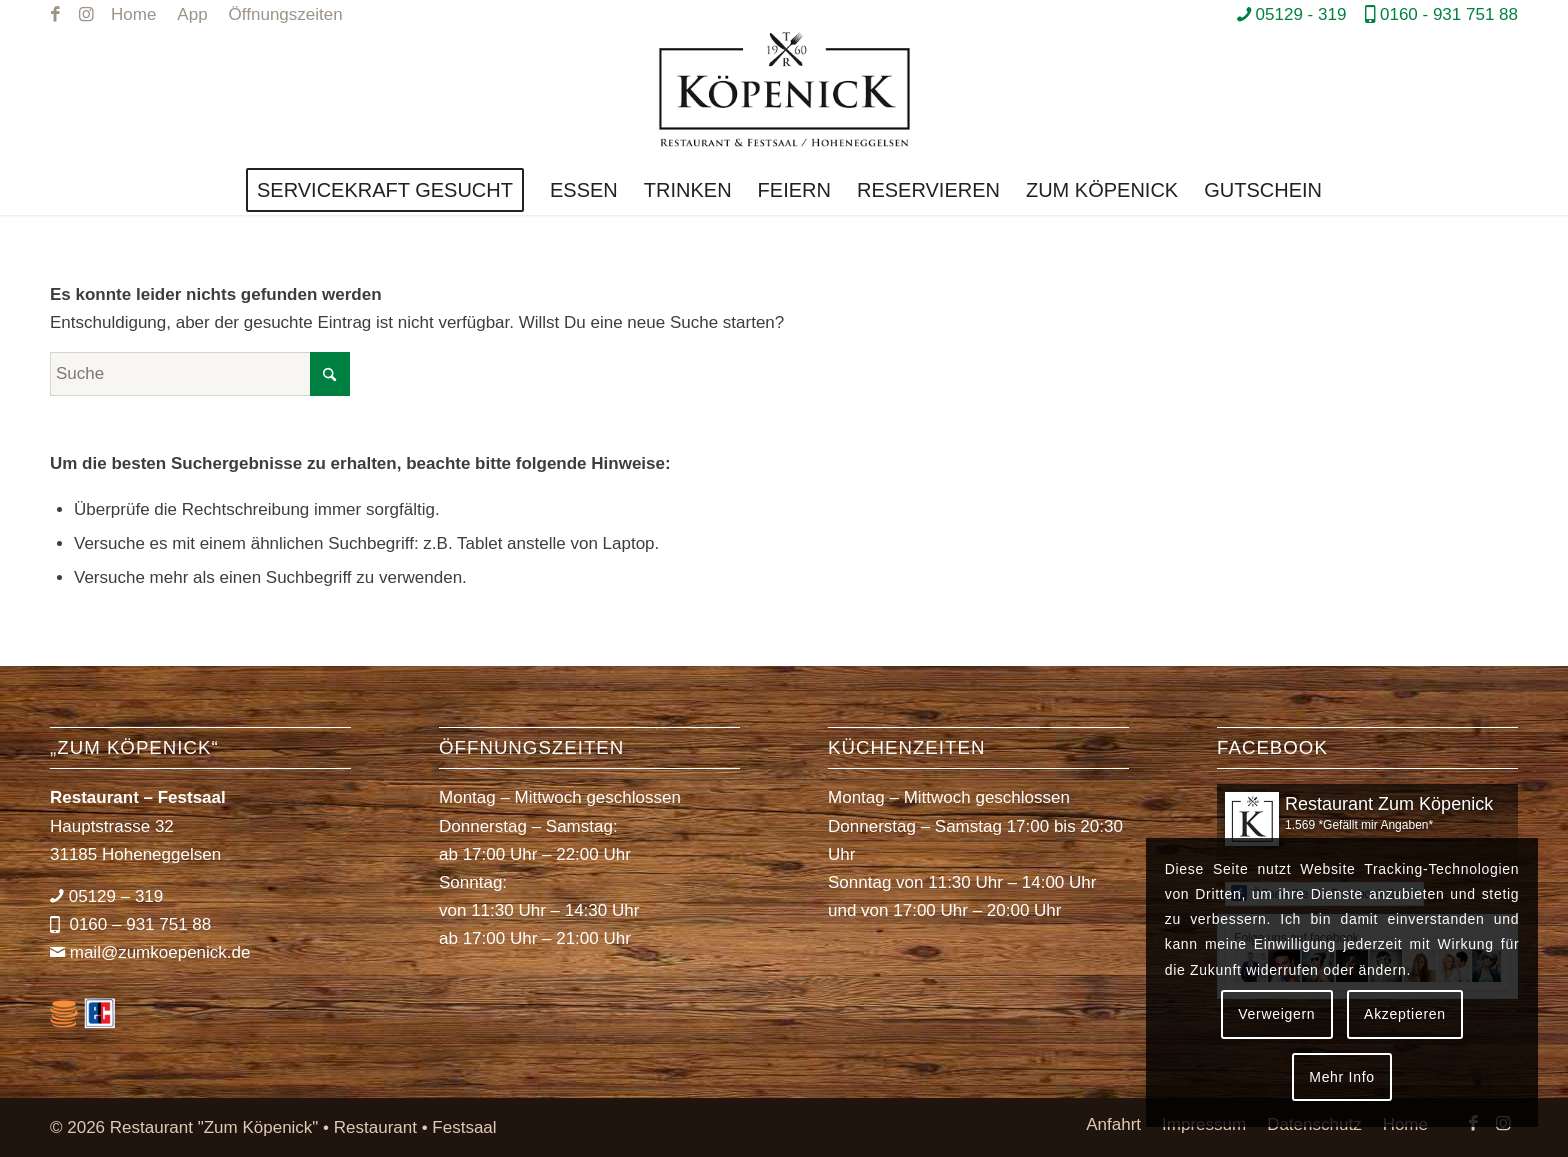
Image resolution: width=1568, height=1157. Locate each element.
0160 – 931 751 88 (138, 924)
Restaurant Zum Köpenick (1389, 804)
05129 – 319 (116, 896)
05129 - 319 (1301, 14)
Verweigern (1276, 1014)
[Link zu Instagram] (86, 15)
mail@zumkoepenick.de (160, 952)
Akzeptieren (1405, 1014)
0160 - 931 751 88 (1449, 14)
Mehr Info (1341, 1077)
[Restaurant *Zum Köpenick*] (784, 97)
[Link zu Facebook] (55, 15)
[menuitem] (134, 15)
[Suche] (200, 374)
